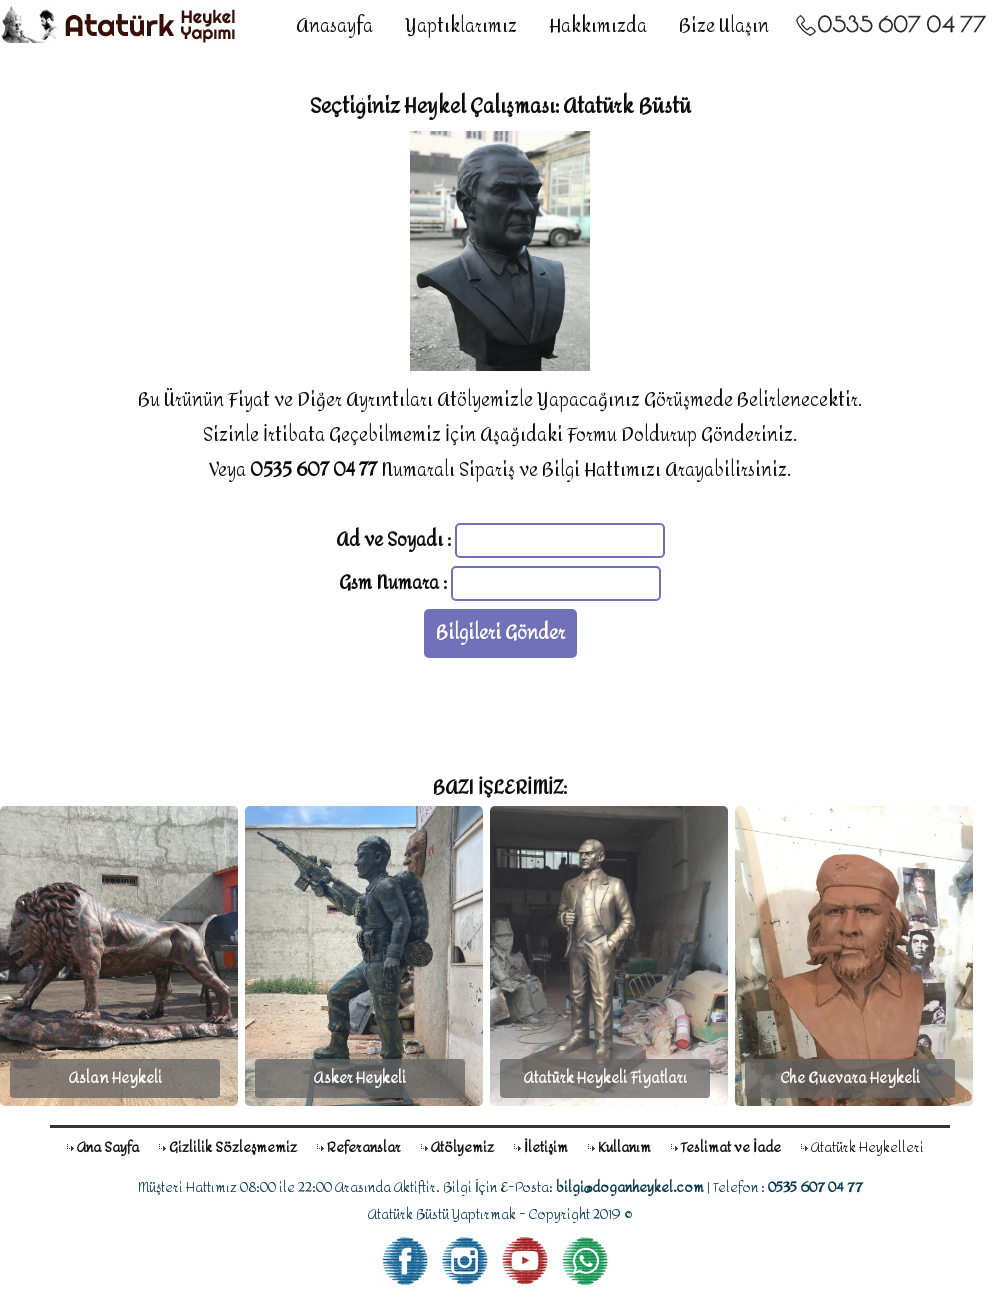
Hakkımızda (598, 26)
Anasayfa (334, 26)
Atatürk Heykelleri (867, 1147)
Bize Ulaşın (724, 26)
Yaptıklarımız (461, 26)
